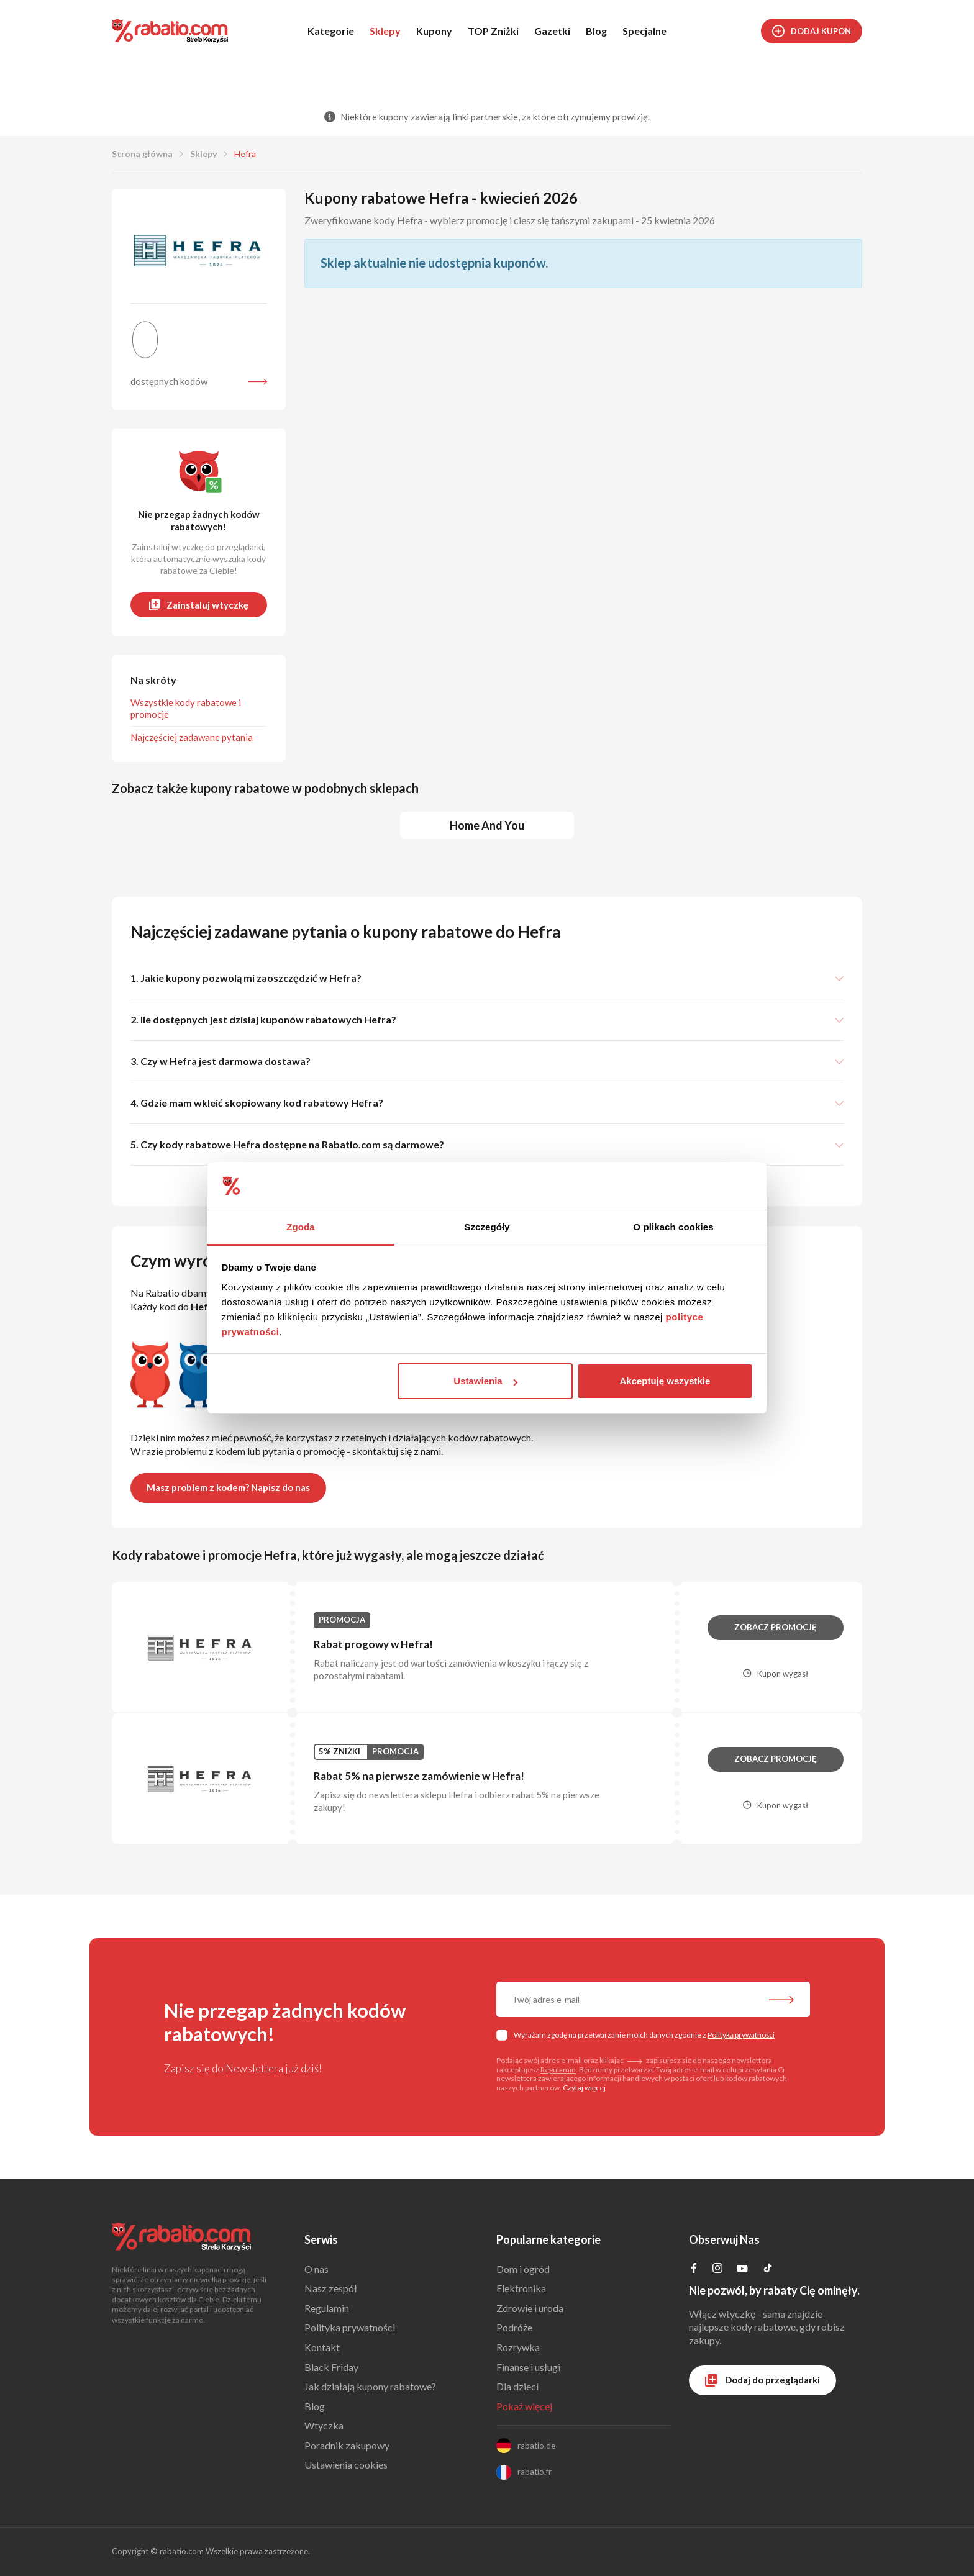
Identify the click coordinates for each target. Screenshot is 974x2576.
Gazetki (552, 31)
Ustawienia (485, 1381)
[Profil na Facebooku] (694, 2269)
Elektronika (521, 2288)
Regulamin (558, 2069)
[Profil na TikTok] (767, 2269)
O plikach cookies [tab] (673, 1227)
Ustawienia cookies (346, 2464)
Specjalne (644, 31)
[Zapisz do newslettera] (781, 2001)
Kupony (434, 31)
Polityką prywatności (741, 2034)
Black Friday (331, 2367)
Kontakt (322, 2347)
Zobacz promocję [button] (775, 1627)
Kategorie (330, 31)
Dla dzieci (517, 2386)
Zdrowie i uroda (529, 2308)
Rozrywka (518, 2347)
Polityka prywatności (349, 2327)
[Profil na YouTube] (742, 2271)
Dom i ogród (523, 2269)
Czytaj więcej (584, 2087)
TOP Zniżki (493, 31)
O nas (316, 2269)
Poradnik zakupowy (346, 2445)
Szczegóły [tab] (486, 1227)
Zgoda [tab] (300, 1227)
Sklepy (385, 31)
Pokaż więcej (524, 2406)
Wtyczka (324, 2425)
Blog (596, 31)
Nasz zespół (330, 2288)
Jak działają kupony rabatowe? (370, 2386)
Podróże (514, 2327)
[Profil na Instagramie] (717, 2269)
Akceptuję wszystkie (664, 1381)
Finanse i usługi (528, 2367)
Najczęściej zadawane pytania (191, 737)
